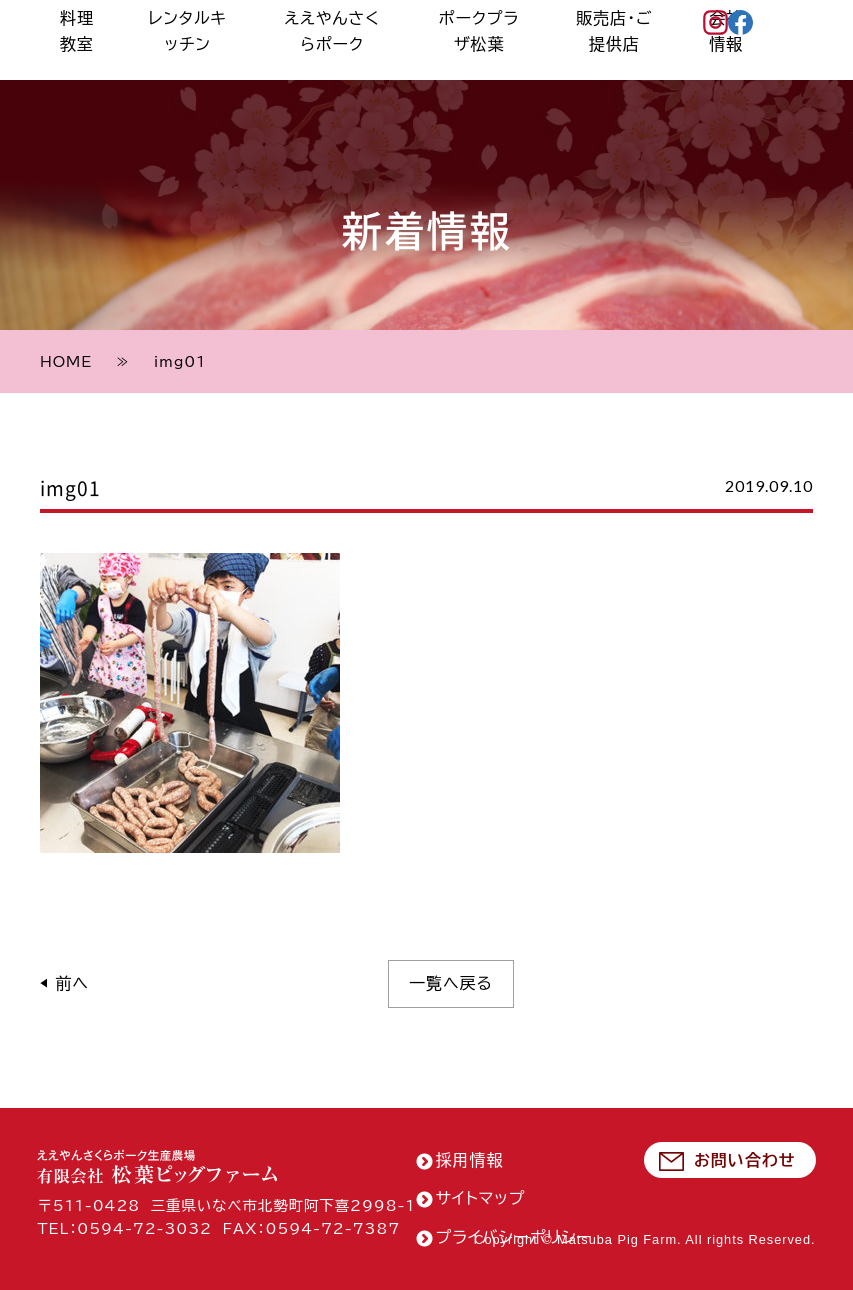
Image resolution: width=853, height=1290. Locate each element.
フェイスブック (750, 27)
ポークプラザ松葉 (519, 79)
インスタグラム (725, 27)
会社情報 (735, 79)
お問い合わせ (745, 1160)
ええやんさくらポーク (385, 79)
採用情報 (470, 1160)
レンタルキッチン (254, 79)
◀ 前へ (64, 983)
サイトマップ (481, 1198)
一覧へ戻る (451, 983)
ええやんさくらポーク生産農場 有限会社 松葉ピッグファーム (157, 1166)
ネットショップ (803, 53)
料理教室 (160, 79)
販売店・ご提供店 (640, 79)
